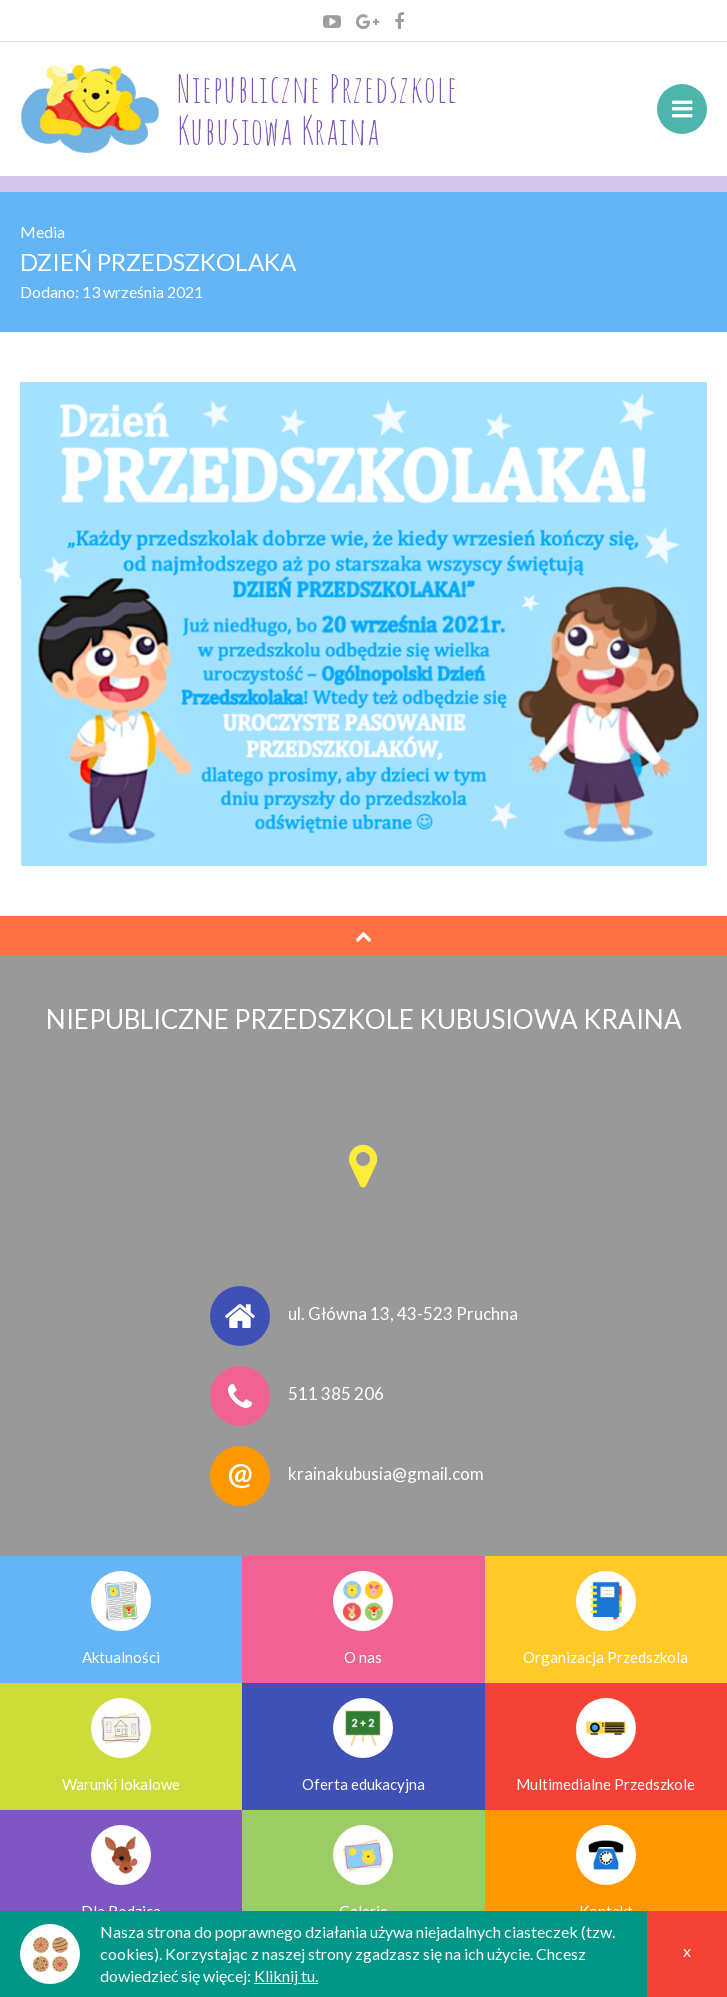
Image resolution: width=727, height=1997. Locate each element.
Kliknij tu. (286, 1975)
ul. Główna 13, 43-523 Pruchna (403, 1313)
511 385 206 (336, 1393)
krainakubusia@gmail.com (386, 1473)
